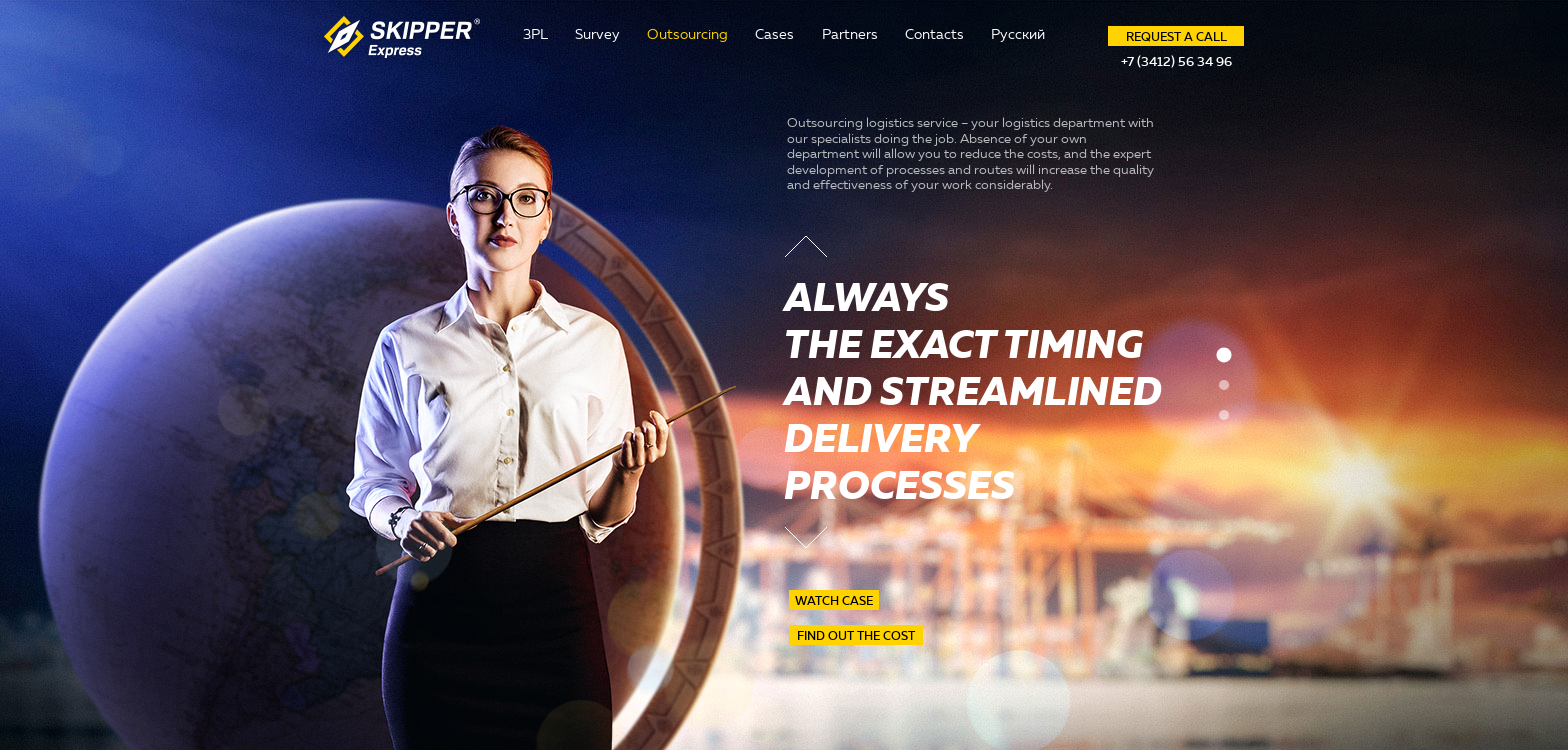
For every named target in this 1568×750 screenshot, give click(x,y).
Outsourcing (687, 34)
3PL (535, 34)
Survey (597, 34)
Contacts (934, 34)
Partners (850, 34)
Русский (1018, 34)
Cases (774, 34)
